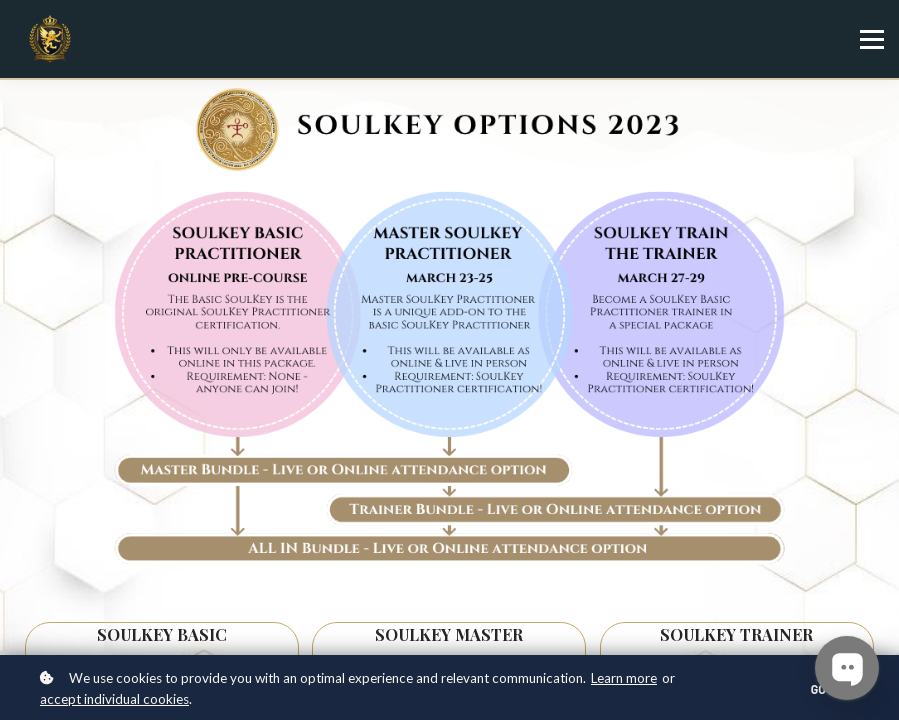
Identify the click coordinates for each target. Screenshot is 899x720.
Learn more (624, 678)
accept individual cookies (114, 699)
